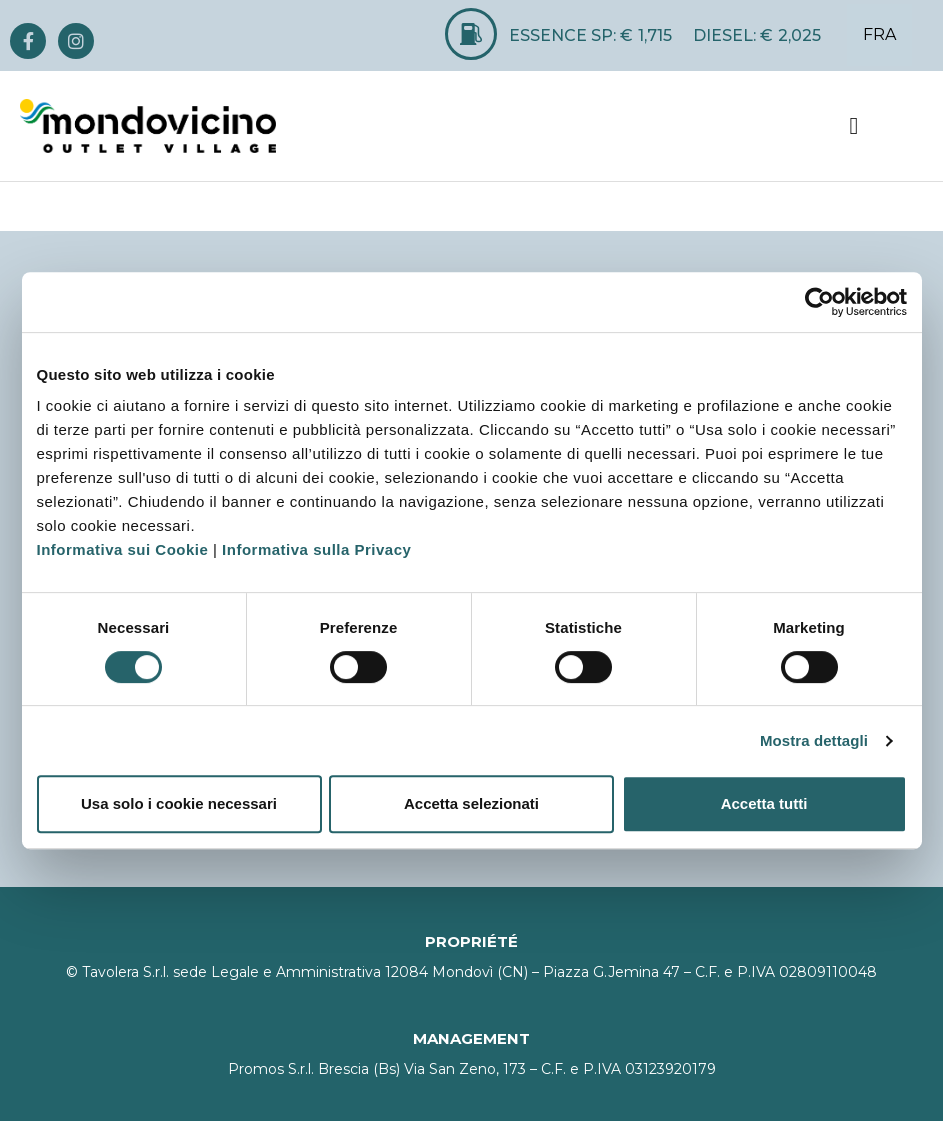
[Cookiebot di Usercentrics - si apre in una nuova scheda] (819, 302)
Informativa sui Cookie (123, 549)
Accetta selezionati (471, 803)
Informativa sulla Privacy (316, 549)
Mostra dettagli (814, 740)
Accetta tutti (764, 803)
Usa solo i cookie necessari (179, 803)
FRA (879, 34)
